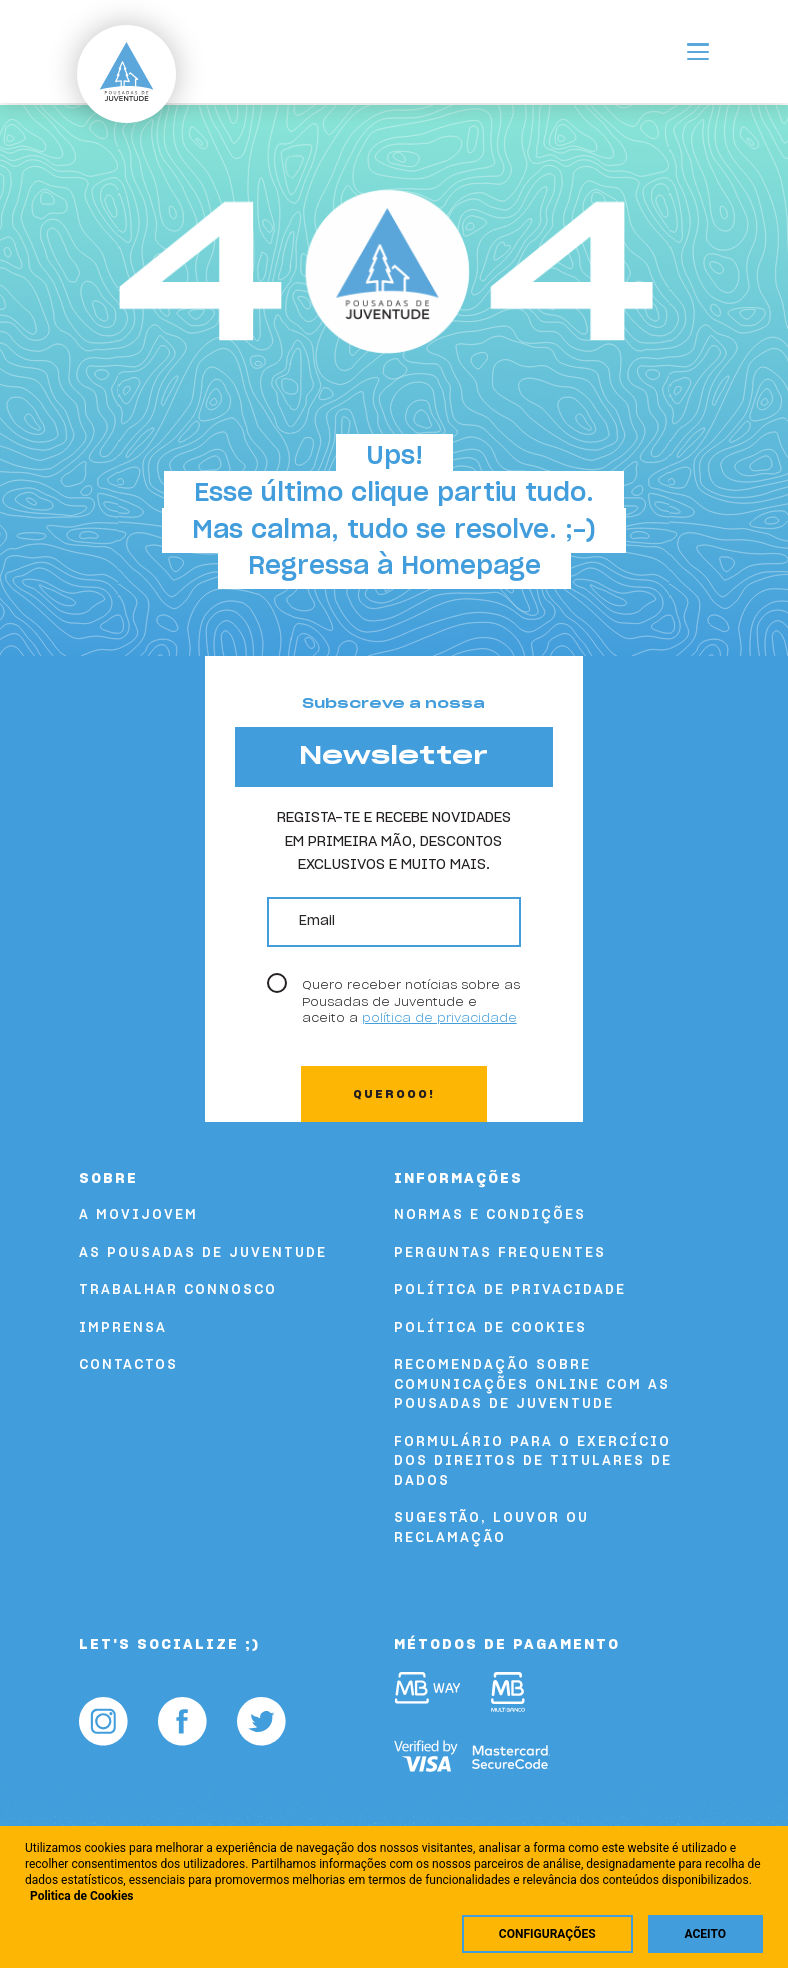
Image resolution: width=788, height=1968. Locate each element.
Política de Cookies (490, 1328)
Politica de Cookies (82, 1896)
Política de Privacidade (510, 1290)
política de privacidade (439, 1018)
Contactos (128, 1365)
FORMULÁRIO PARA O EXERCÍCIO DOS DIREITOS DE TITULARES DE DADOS (533, 1462)
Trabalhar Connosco (178, 1290)
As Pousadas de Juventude (203, 1253)
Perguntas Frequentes (500, 1253)
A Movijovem (138, 1215)
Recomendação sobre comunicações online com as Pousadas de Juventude (532, 1385)
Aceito (705, 1934)
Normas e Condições (490, 1215)
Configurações (547, 1934)
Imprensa (123, 1328)
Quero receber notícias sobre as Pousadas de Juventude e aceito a (411, 1001)
